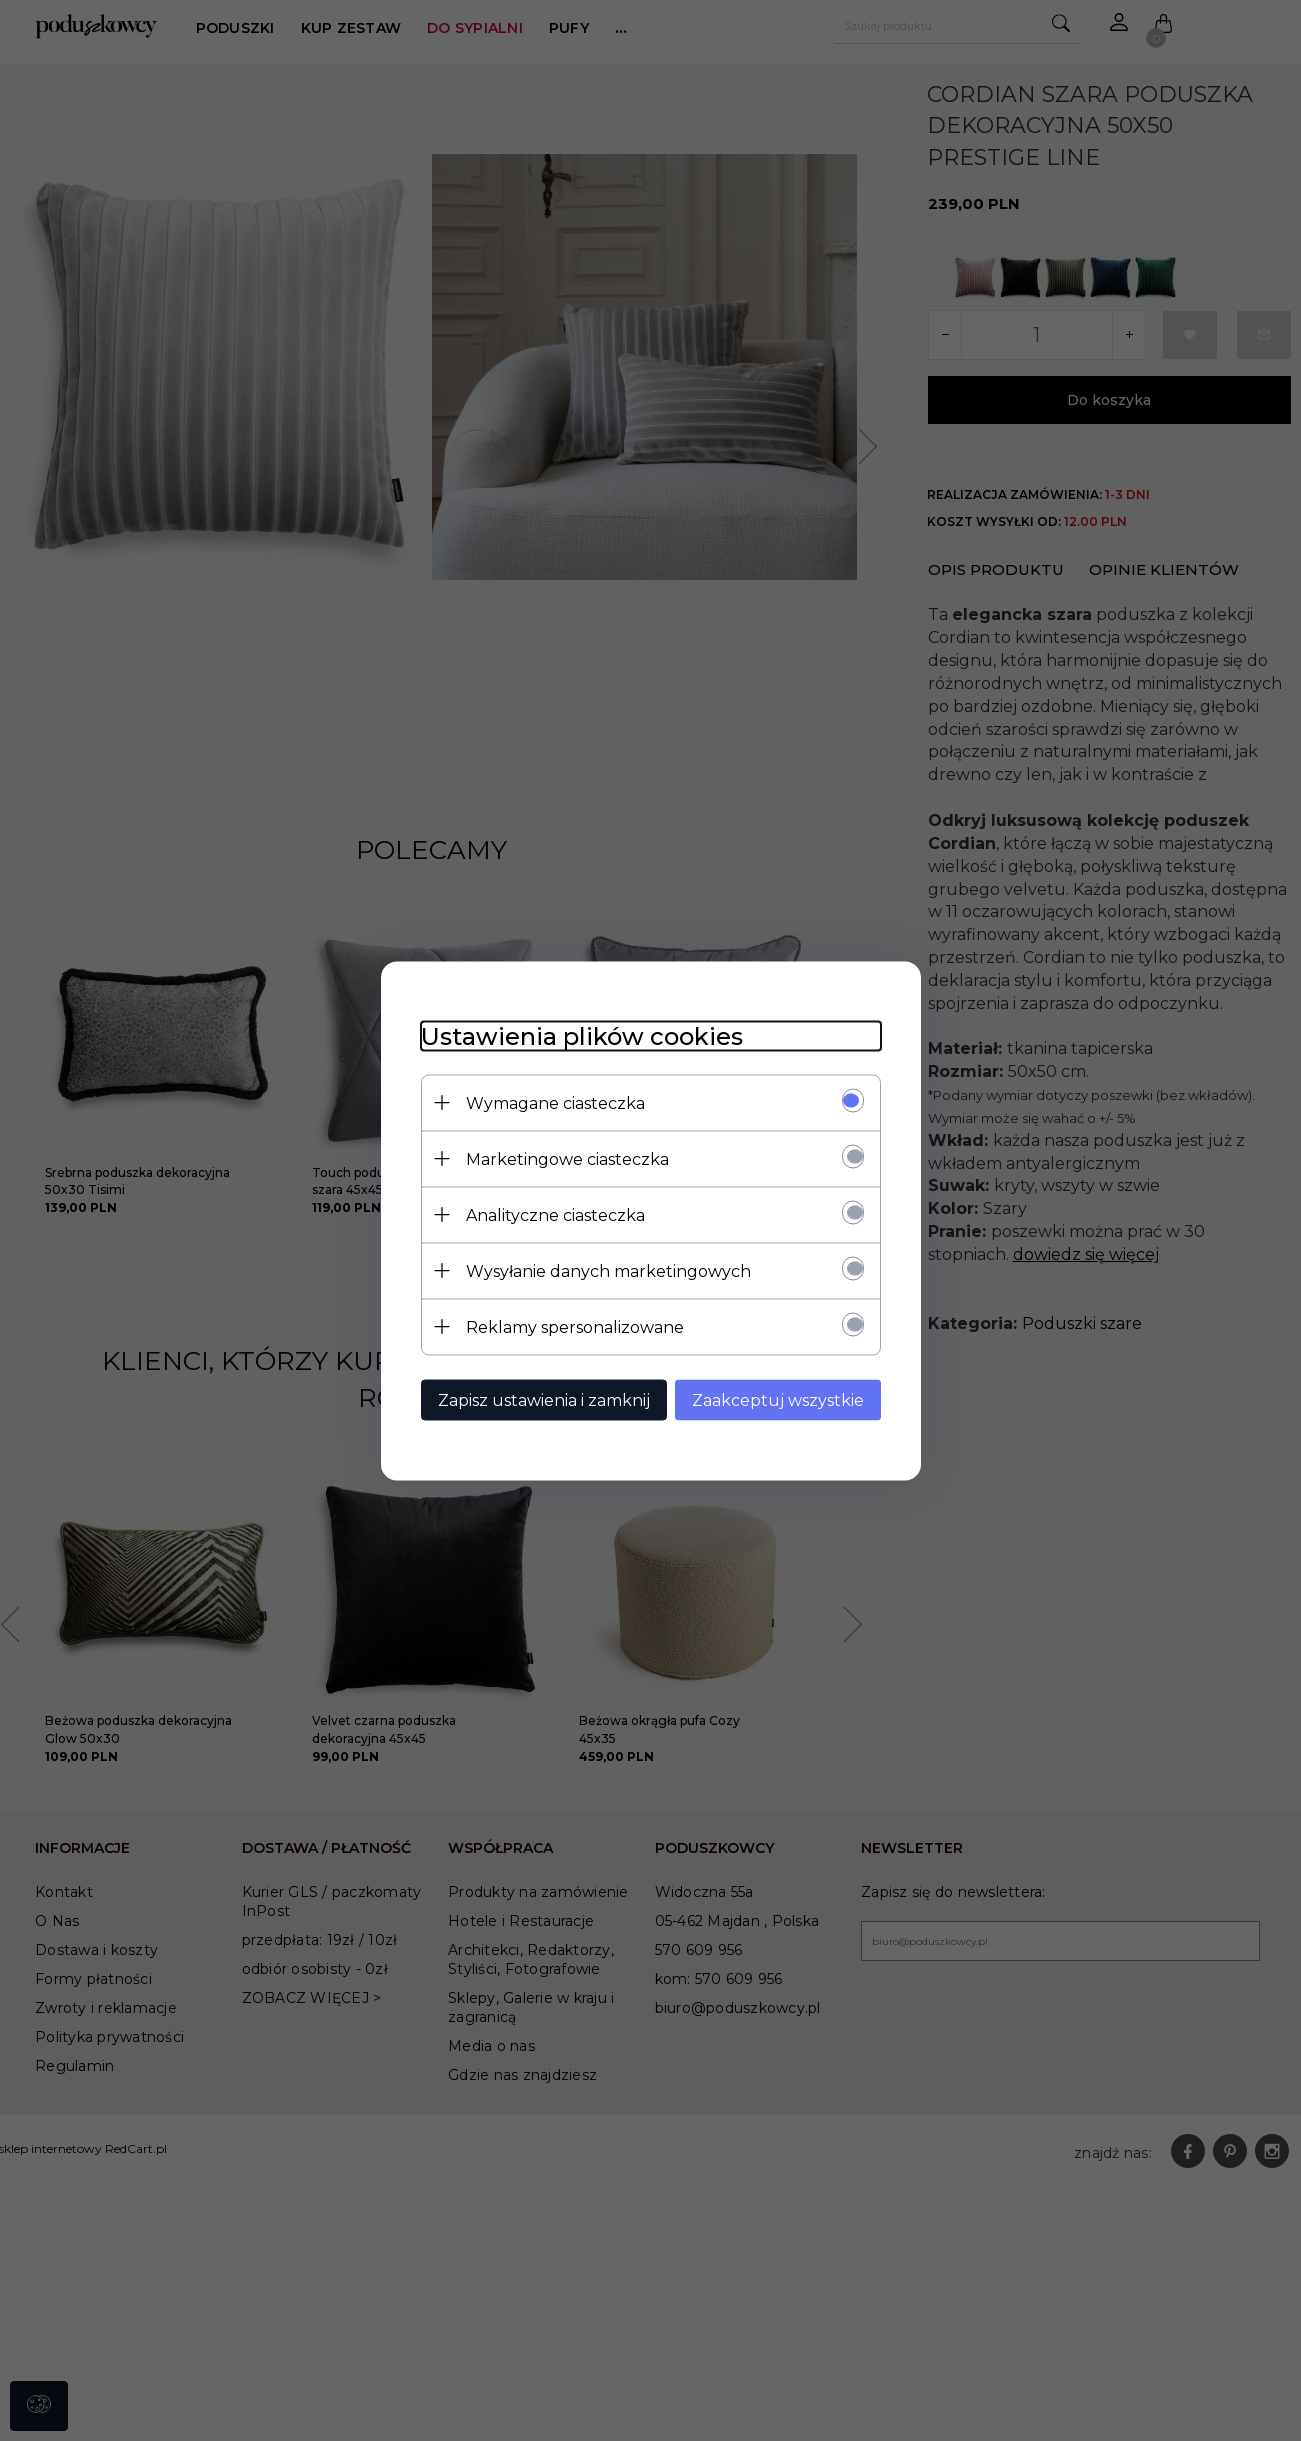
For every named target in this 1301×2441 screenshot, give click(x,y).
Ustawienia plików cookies (582, 1035)
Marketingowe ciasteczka (567, 1158)
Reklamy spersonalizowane (575, 1326)
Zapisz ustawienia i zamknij (544, 1399)
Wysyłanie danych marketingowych (608, 1270)
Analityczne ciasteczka (555, 1214)
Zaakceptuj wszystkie (778, 1399)
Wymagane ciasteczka (555, 1102)
